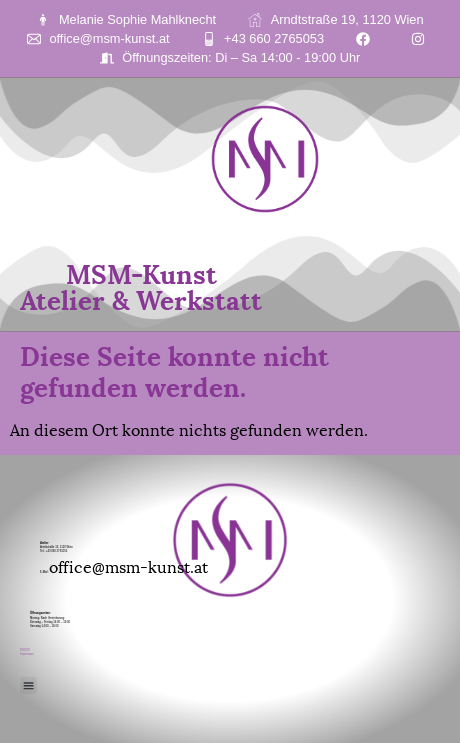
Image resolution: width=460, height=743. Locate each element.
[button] (28, 685)
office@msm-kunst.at (128, 565)
